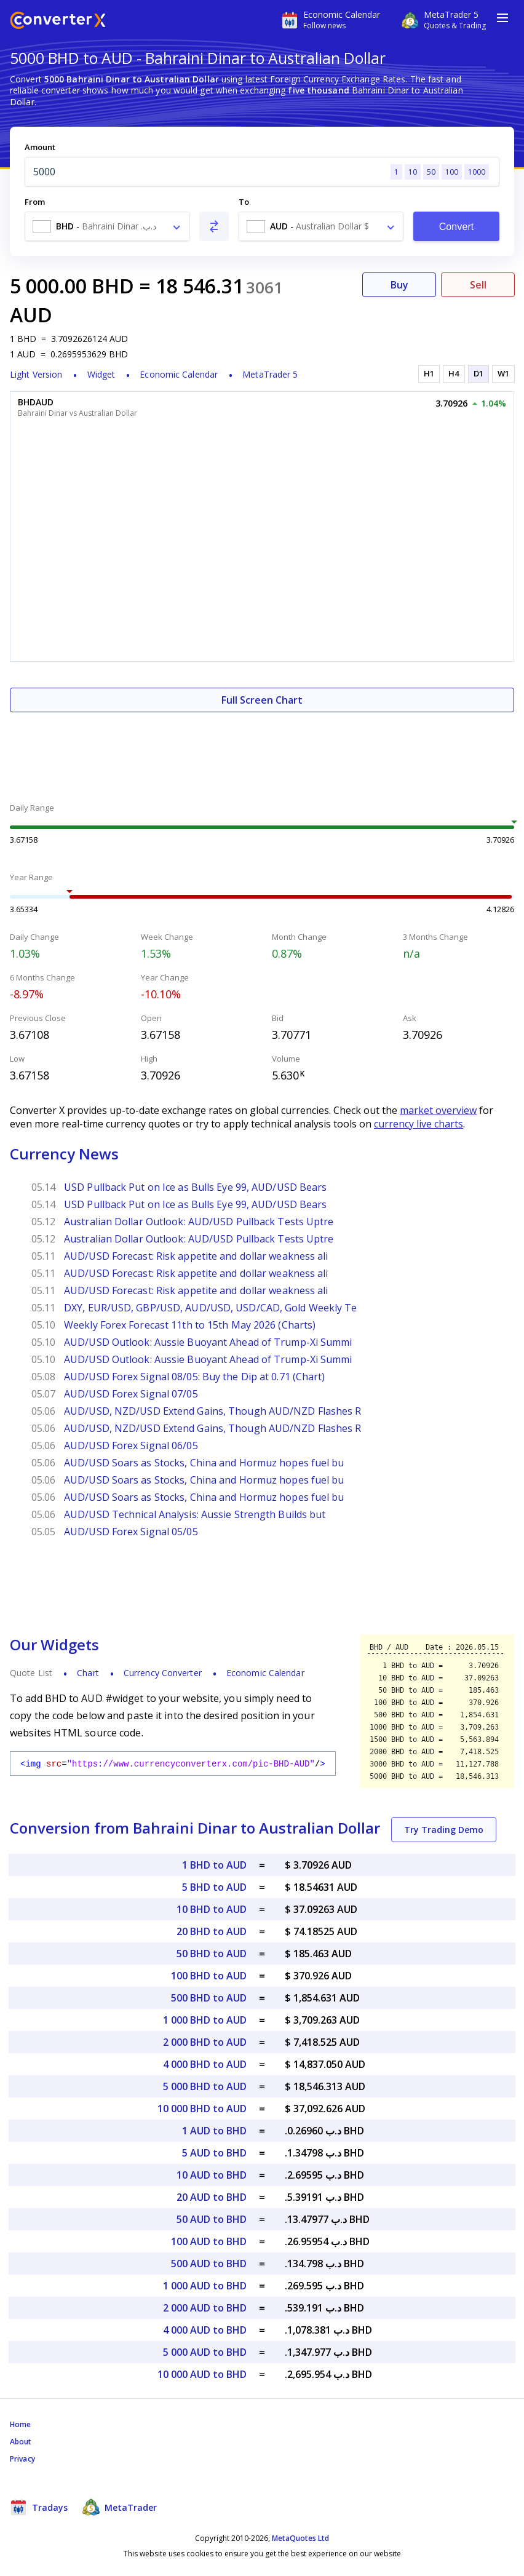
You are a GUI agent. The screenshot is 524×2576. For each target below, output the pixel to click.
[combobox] (107, 226)
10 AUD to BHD (212, 2175)
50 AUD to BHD (212, 2219)
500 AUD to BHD (209, 2263)
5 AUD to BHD (214, 2153)
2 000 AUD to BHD (205, 2308)
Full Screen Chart (262, 700)
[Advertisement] (262, 749)
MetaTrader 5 (270, 374)
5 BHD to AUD (214, 1887)
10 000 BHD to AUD (202, 2108)
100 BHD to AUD (209, 1975)
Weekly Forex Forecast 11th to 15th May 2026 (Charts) (190, 1325)
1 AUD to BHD (214, 2130)
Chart (88, 1673)
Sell (478, 285)
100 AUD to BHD (209, 2241)
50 (431, 172)
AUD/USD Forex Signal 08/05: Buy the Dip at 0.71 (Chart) (194, 1376)
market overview (438, 1110)
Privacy (22, 2459)
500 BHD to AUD (209, 1998)
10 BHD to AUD (212, 1909)
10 (412, 172)
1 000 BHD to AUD (205, 2020)
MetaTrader (119, 2507)
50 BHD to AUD (212, 1953)
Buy (399, 285)
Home (20, 2424)
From (35, 201)
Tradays (39, 2507)
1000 (476, 172)
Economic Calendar (179, 374)
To (244, 201)
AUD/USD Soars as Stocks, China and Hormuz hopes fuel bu (204, 1462)
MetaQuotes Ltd (300, 2538)
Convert (456, 226)
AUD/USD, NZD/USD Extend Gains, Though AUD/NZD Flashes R (213, 1411)
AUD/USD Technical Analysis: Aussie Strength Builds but (194, 1514)
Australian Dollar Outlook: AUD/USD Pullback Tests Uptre (199, 1221)
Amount (40, 147)
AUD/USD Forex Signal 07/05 (131, 1394)
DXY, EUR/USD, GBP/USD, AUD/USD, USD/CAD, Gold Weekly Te (210, 1307)
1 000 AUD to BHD (205, 2285)
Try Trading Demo (443, 1829)
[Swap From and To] (214, 226)
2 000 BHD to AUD (205, 2042)
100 (451, 172)
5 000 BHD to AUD (205, 2086)
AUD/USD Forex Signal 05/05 (131, 1531)
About (21, 2441)
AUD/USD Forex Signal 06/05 (131, 1445)
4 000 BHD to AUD (205, 2064)
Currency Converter (163, 1673)
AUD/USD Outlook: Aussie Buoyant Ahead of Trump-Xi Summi (208, 1342)
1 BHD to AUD (214, 1865)
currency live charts (418, 1124)
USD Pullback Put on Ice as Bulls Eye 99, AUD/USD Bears (195, 1187)
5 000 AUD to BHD (205, 2352)
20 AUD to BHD (212, 2197)
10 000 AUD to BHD (202, 2374)
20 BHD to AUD (212, 1931)
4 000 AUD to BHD (205, 2330)
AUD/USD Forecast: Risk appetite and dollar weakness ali (196, 1256)
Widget (101, 374)
